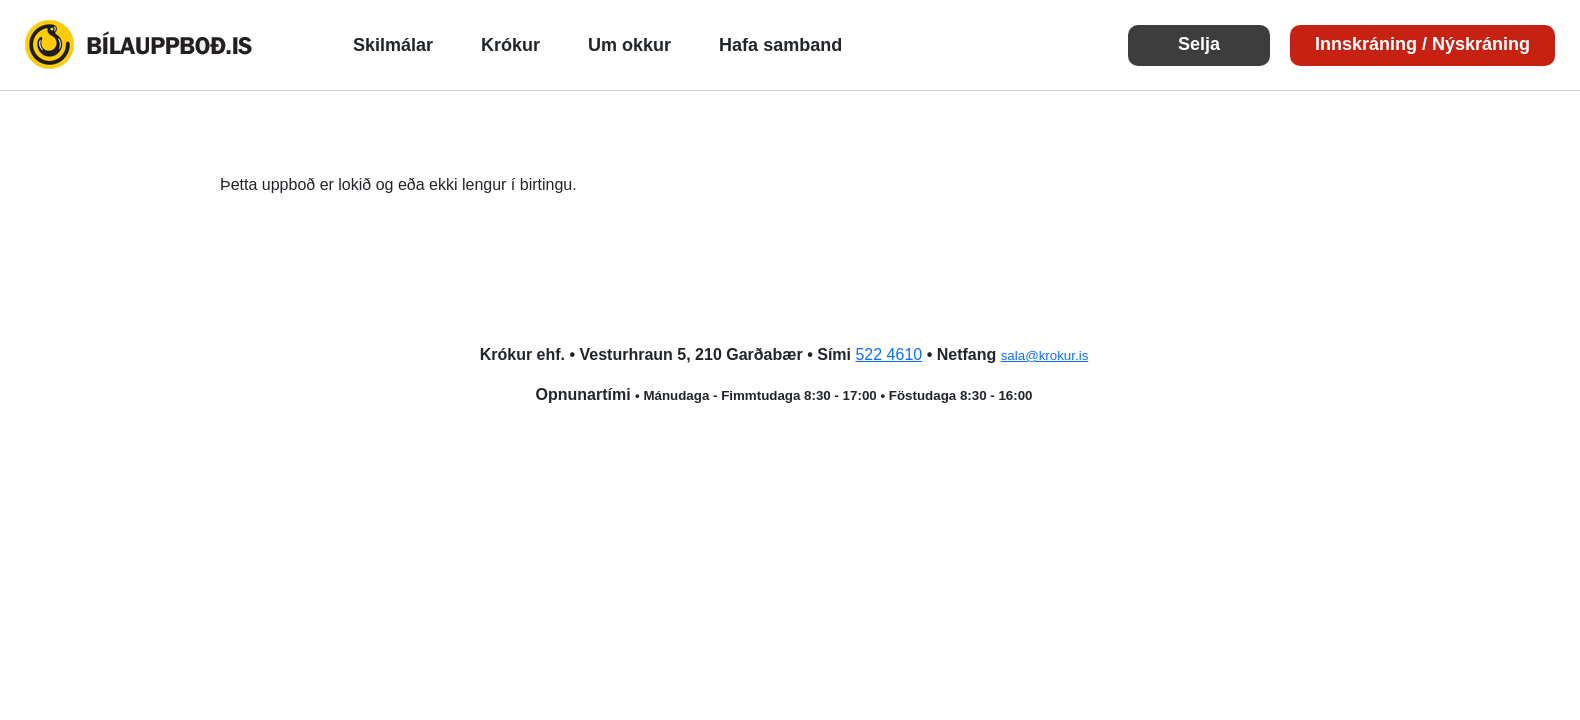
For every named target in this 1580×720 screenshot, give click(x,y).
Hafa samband (780, 45)
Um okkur (629, 45)
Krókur (510, 45)
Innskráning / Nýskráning (1422, 44)
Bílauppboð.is (140, 45)
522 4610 (888, 354)
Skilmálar (393, 45)
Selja (1199, 44)
